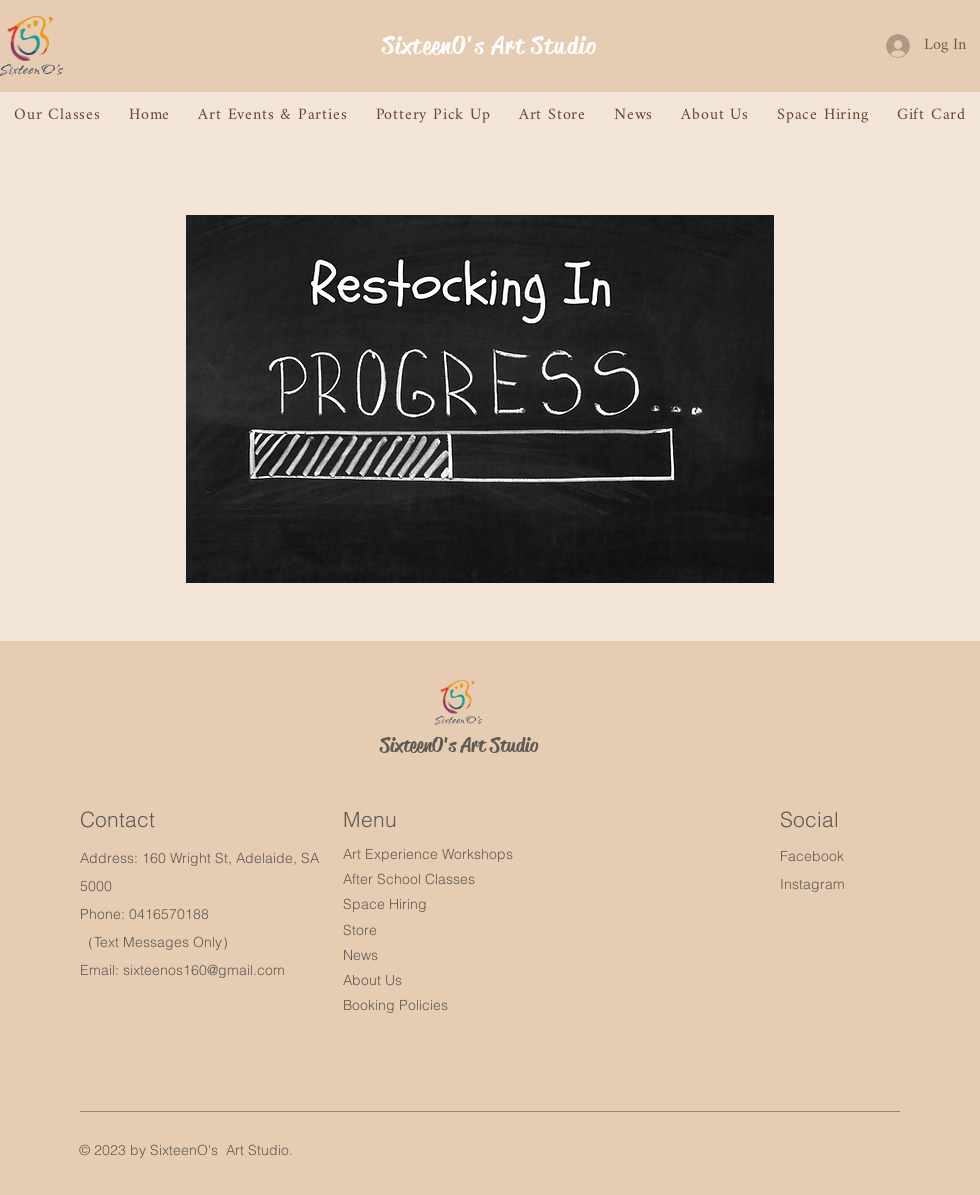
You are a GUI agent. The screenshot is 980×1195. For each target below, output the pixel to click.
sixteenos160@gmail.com (204, 970)
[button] (57, 115)
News (360, 955)
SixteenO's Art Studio (489, 46)
